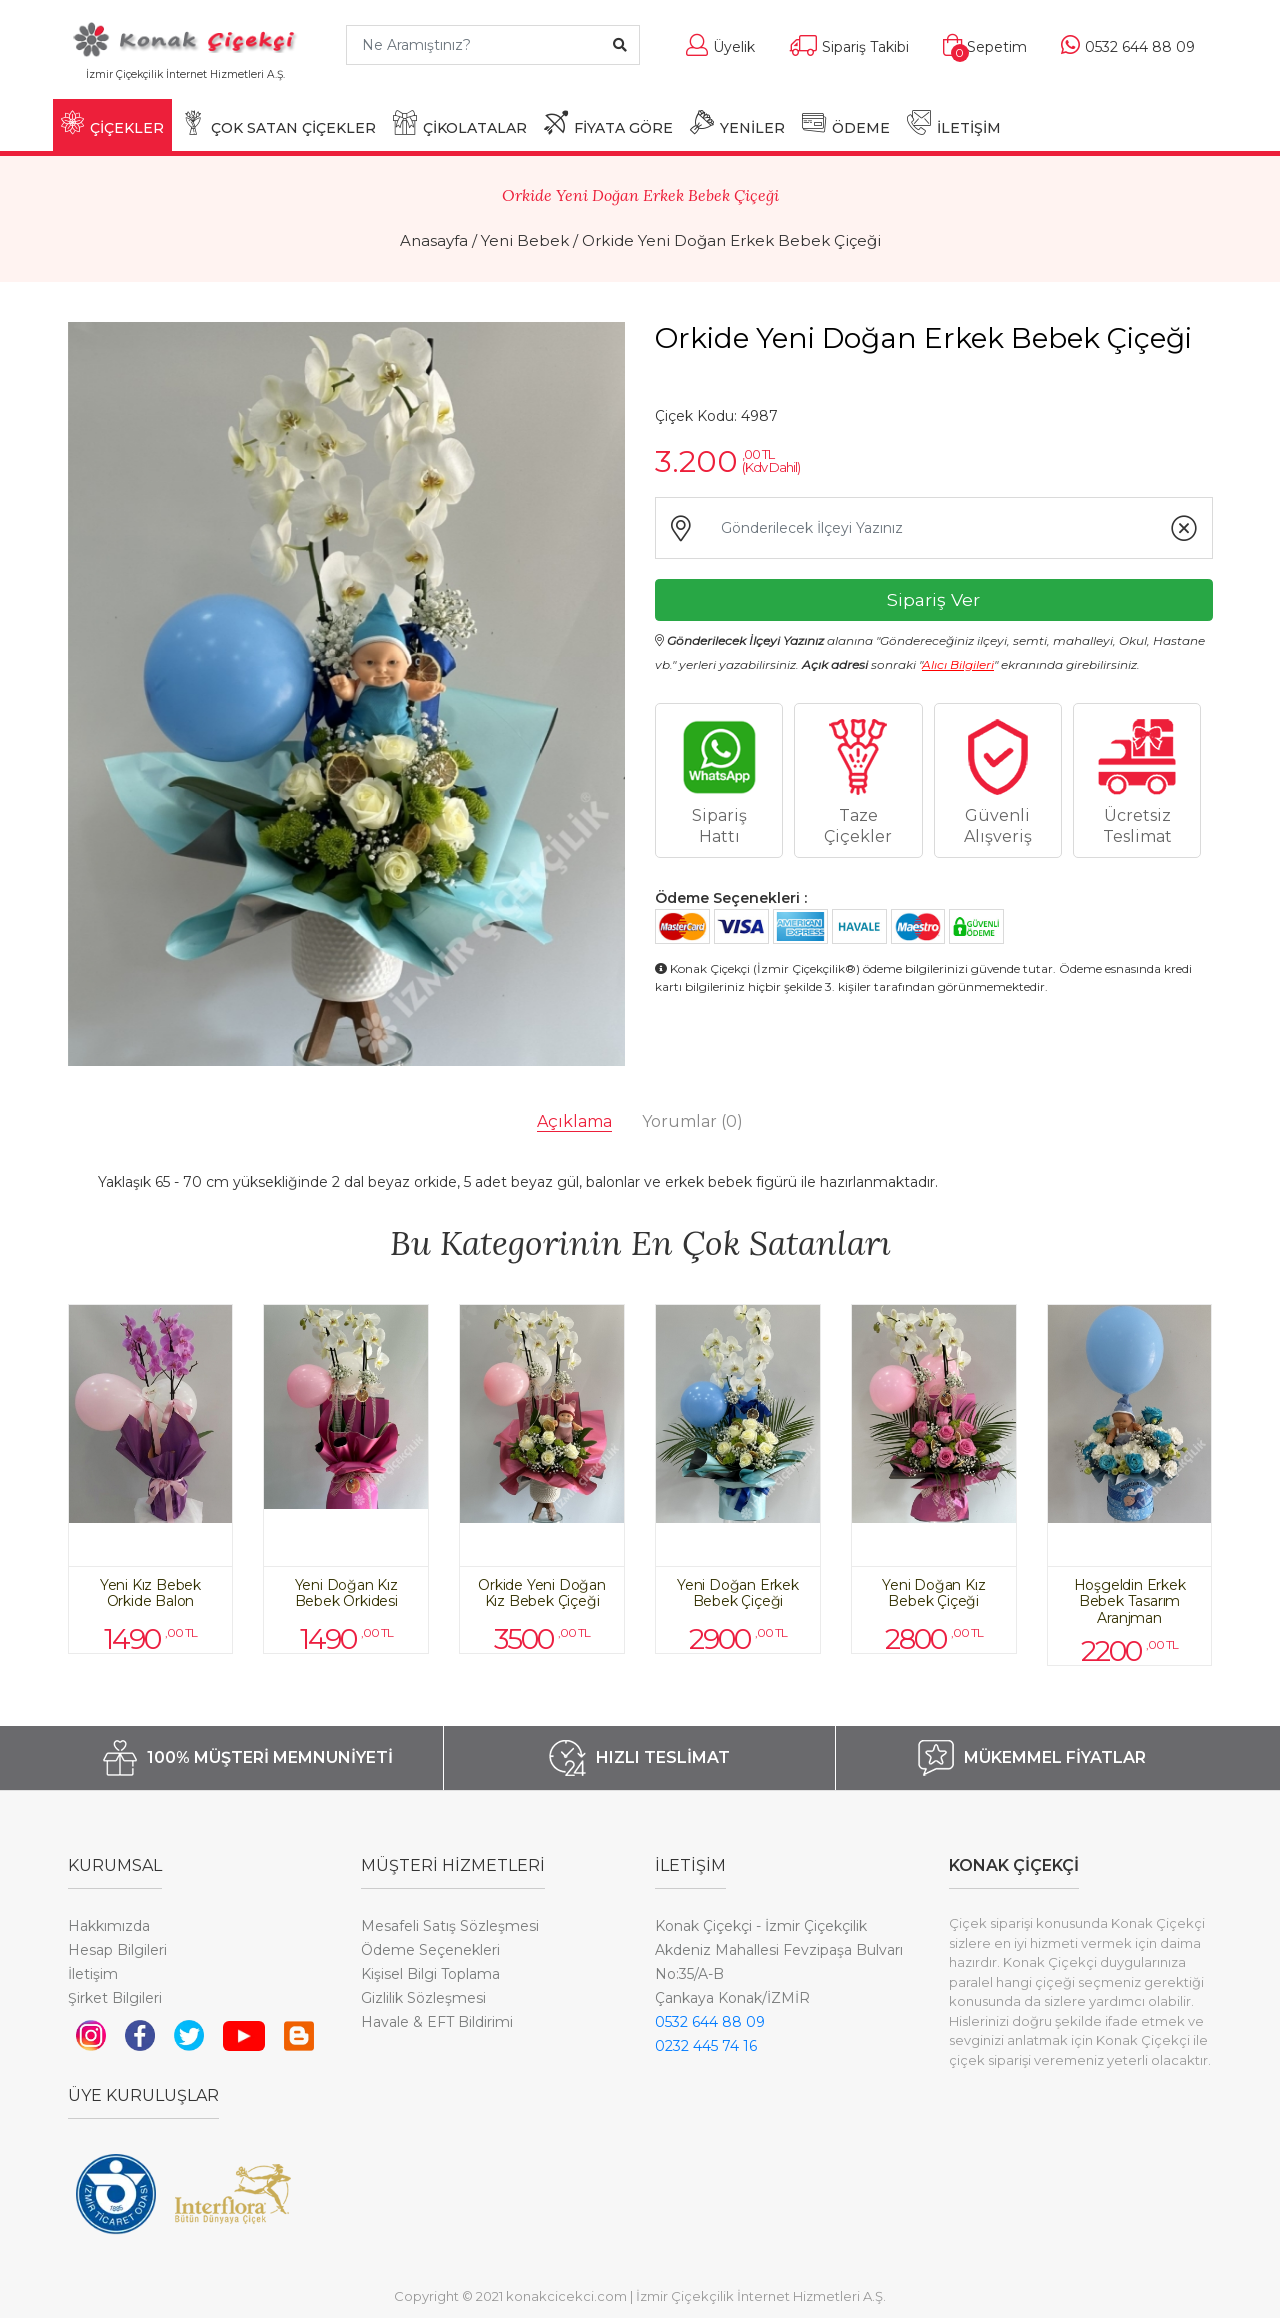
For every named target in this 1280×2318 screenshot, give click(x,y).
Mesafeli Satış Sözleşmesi (450, 1926)
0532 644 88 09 (710, 2022)
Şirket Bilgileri (115, 1998)
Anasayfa (434, 240)
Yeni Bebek (525, 240)
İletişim (93, 1974)
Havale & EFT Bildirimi (437, 2022)
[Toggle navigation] (300, 83)
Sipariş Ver (933, 599)
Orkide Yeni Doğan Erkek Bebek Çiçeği (731, 240)
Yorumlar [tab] (692, 1121)
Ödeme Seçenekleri (430, 1950)
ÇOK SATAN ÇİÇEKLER (278, 123)
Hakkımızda (109, 1926)
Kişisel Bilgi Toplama (430, 1974)
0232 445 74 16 (706, 2046)
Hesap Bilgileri (117, 1950)
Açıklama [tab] (574, 1121)
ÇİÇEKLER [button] (112, 123)
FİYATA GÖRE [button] (608, 123)
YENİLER (737, 123)
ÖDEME (846, 123)
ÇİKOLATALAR (460, 123)
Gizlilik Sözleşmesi (423, 1998)
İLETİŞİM (954, 123)
